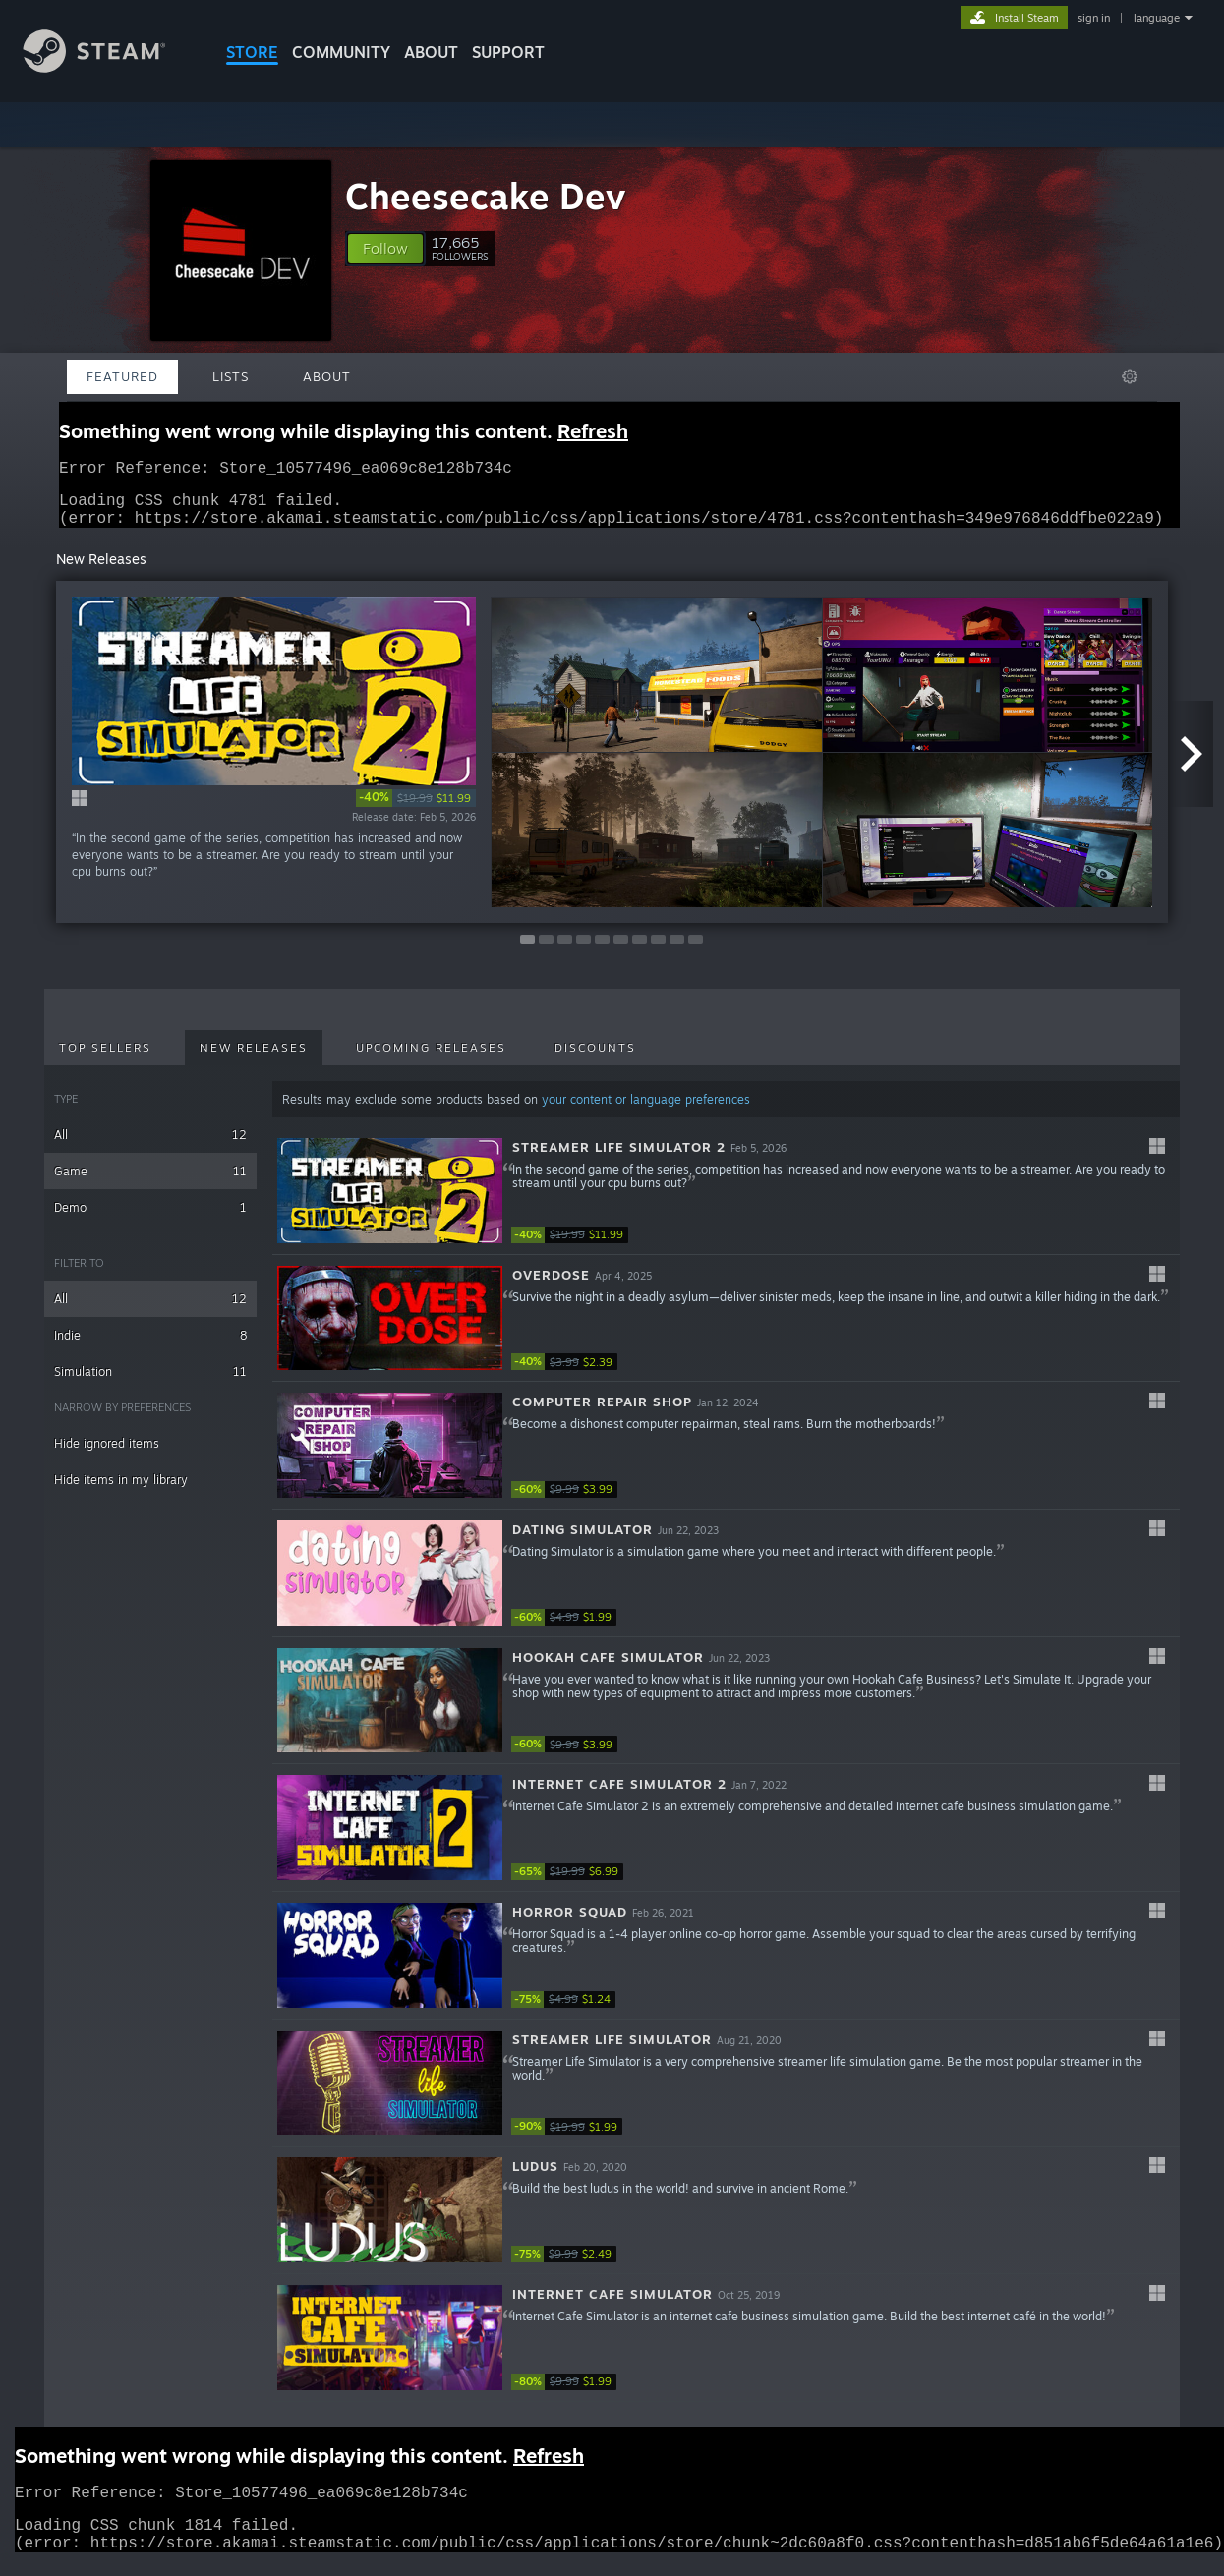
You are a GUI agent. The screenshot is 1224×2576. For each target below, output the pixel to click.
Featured (122, 376)
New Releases (254, 1059)
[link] (416, 810)
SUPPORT (508, 52)
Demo (150, 1219)
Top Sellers (105, 1059)
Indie (150, 1347)
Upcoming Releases (431, 1059)
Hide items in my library (121, 1491)
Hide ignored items (106, 1455)
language (1157, 18)
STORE (252, 52)
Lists (230, 376)
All (150, 1146)
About (431, 52)
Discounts (595, 1059)
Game (150, 1182)
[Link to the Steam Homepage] (109, 67)
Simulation (150, 1383)
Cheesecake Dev (485, 196)
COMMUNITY (341, 52)
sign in (1094, 18)
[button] (385, 248)
